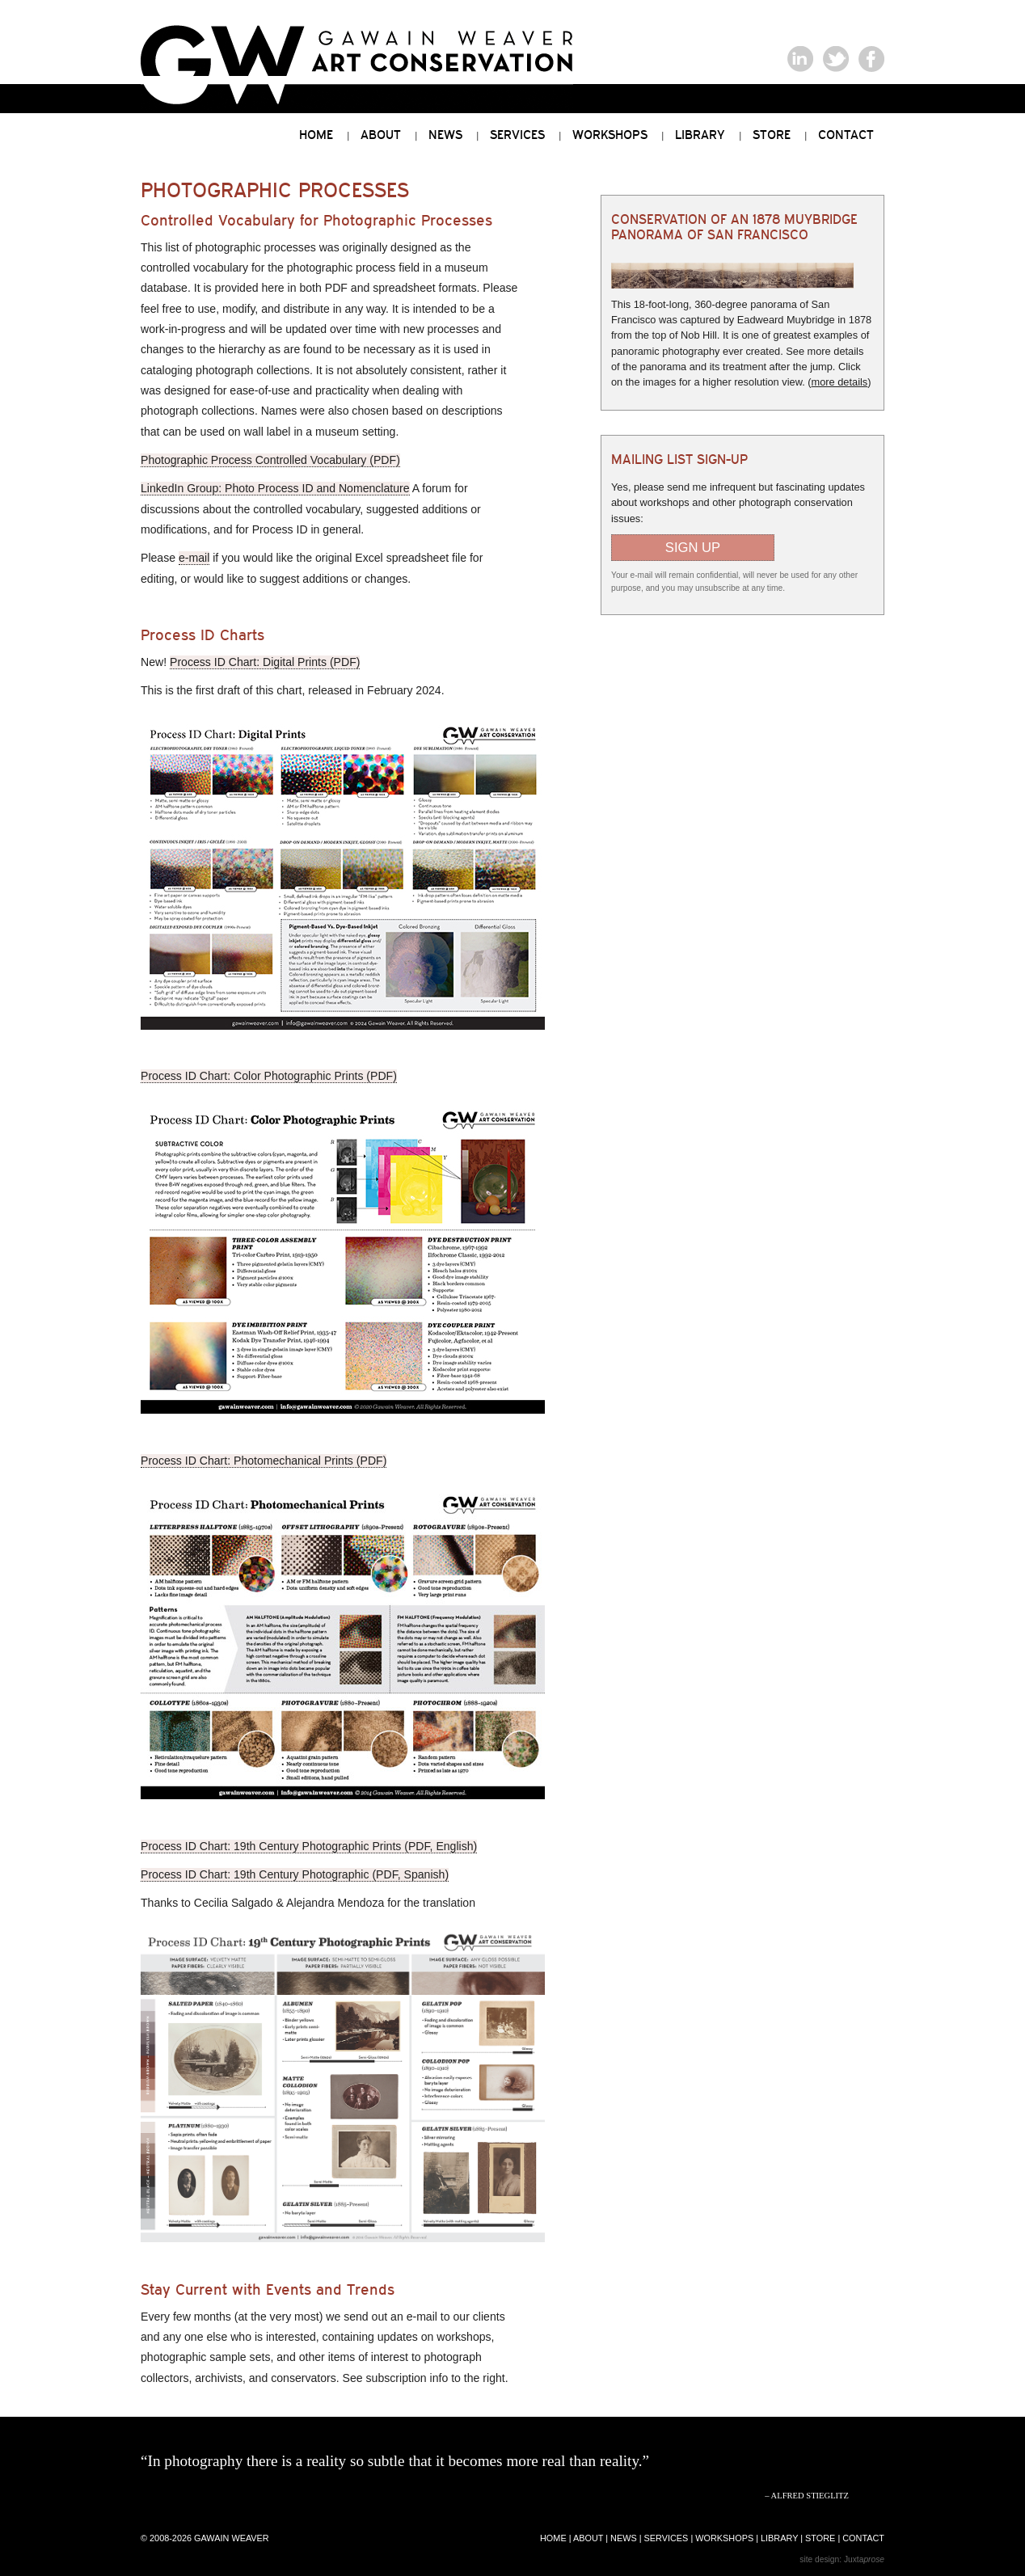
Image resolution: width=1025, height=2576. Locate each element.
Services (517, 134)
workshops (724, 2538)
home (553, 2538)
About (381, 134)
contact (863, 2538)
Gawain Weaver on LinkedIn (800, 59)
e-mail (194, 557)
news (623, 2538)
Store (772, 134)
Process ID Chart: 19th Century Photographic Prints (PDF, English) (309, 1846)
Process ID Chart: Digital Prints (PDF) (265, 662)
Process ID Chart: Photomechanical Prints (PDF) (263, 1460)
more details (840, 382)
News (445, 134)
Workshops (609, 134)
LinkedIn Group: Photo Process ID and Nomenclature (275, 488)
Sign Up (692, 547)
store (820, 2538)
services (666, 2538)
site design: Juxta (841, 2559)
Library (700, 134)
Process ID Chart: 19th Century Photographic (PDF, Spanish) (295, 1874)
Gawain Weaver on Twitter (836, 59)
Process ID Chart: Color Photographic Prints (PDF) (269, 1075)
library (779, 2538)
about (588, 2538)
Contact (846, 134)
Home (316, 134)
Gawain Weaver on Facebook (871, 59)
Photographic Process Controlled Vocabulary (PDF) (270, 459)
